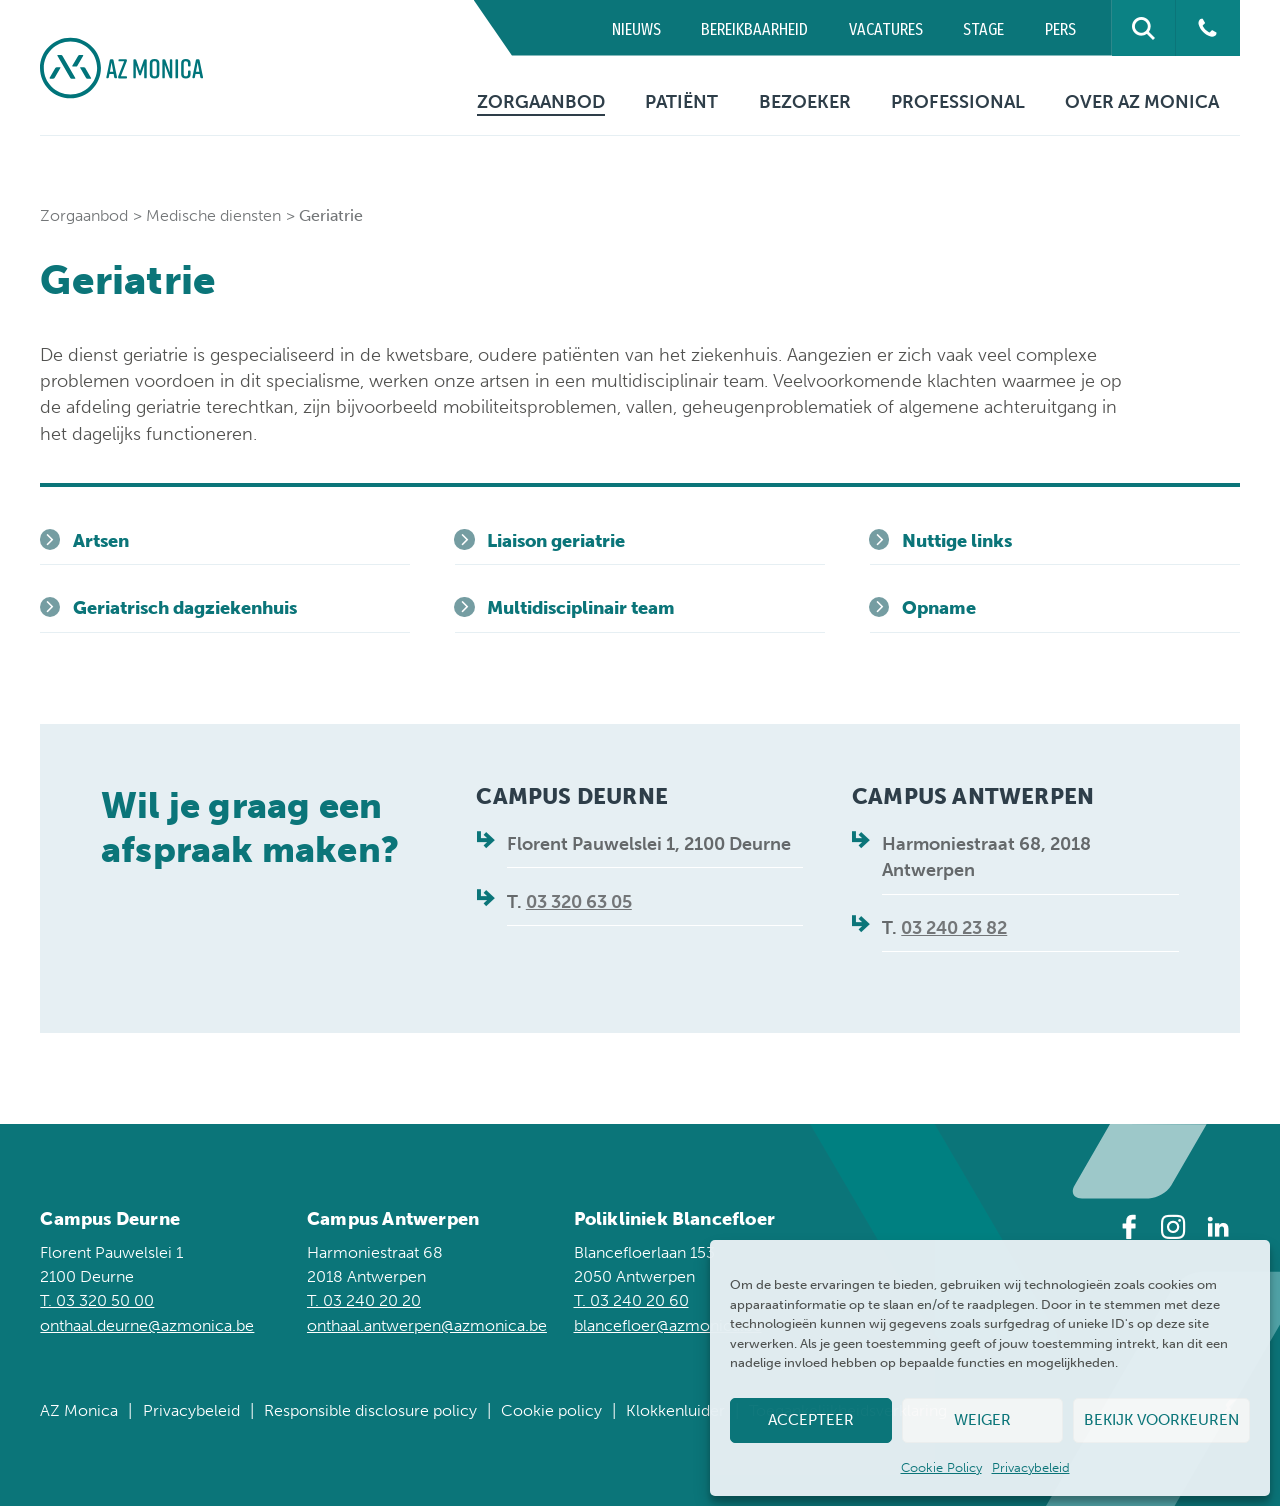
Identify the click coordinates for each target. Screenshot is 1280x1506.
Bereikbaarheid (754, 29)
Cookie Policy (941, 1467)
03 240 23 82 (954, 928)
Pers (1060, 29)
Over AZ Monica (1142, 102)
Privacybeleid (1031, 1467)
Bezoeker (805, 102)
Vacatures (886, 29)
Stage (983, 29)
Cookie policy (551, 1410)
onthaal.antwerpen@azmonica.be (427, 1325)
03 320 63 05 (579, 902)
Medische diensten (213, 215)
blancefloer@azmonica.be (668, 1325)
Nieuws (636, 29)
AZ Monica (79, 1410)
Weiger (982, 1420)
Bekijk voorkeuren (1161, 1420)
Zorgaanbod (541, 102)
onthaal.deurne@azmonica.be (147, 1325)
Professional (958, 102)
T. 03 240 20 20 (364, 1300)
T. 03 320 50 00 (97, 1300)
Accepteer (811, 1420)
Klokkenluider (675, 1410)
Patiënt (681, 102)
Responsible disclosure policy (370, 1410)
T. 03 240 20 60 (631, 1300)
